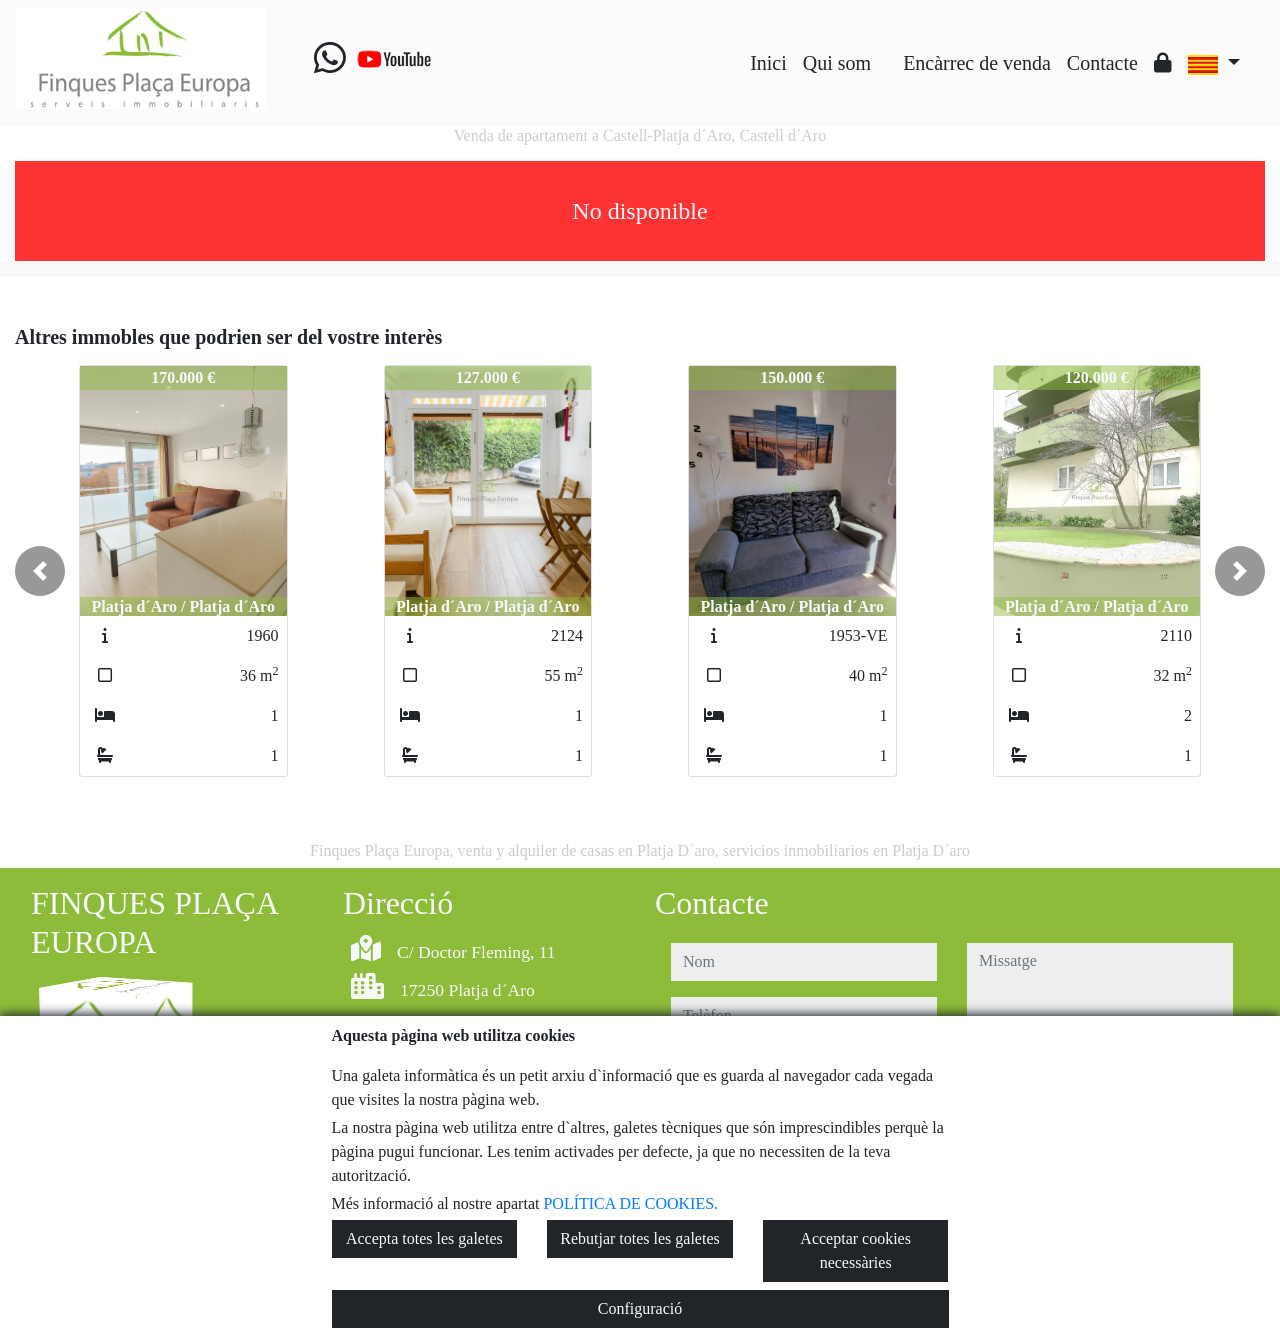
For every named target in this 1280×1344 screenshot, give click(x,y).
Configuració (640, 1308)
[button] (40, 571)
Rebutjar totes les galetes (640, 1238)
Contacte (1102, 63)
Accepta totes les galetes (424, 1238)
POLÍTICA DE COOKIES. (630, 1203)
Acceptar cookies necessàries (855, 1250)
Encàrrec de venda (977, 63)
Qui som (837, 63)
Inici (768, 63)
